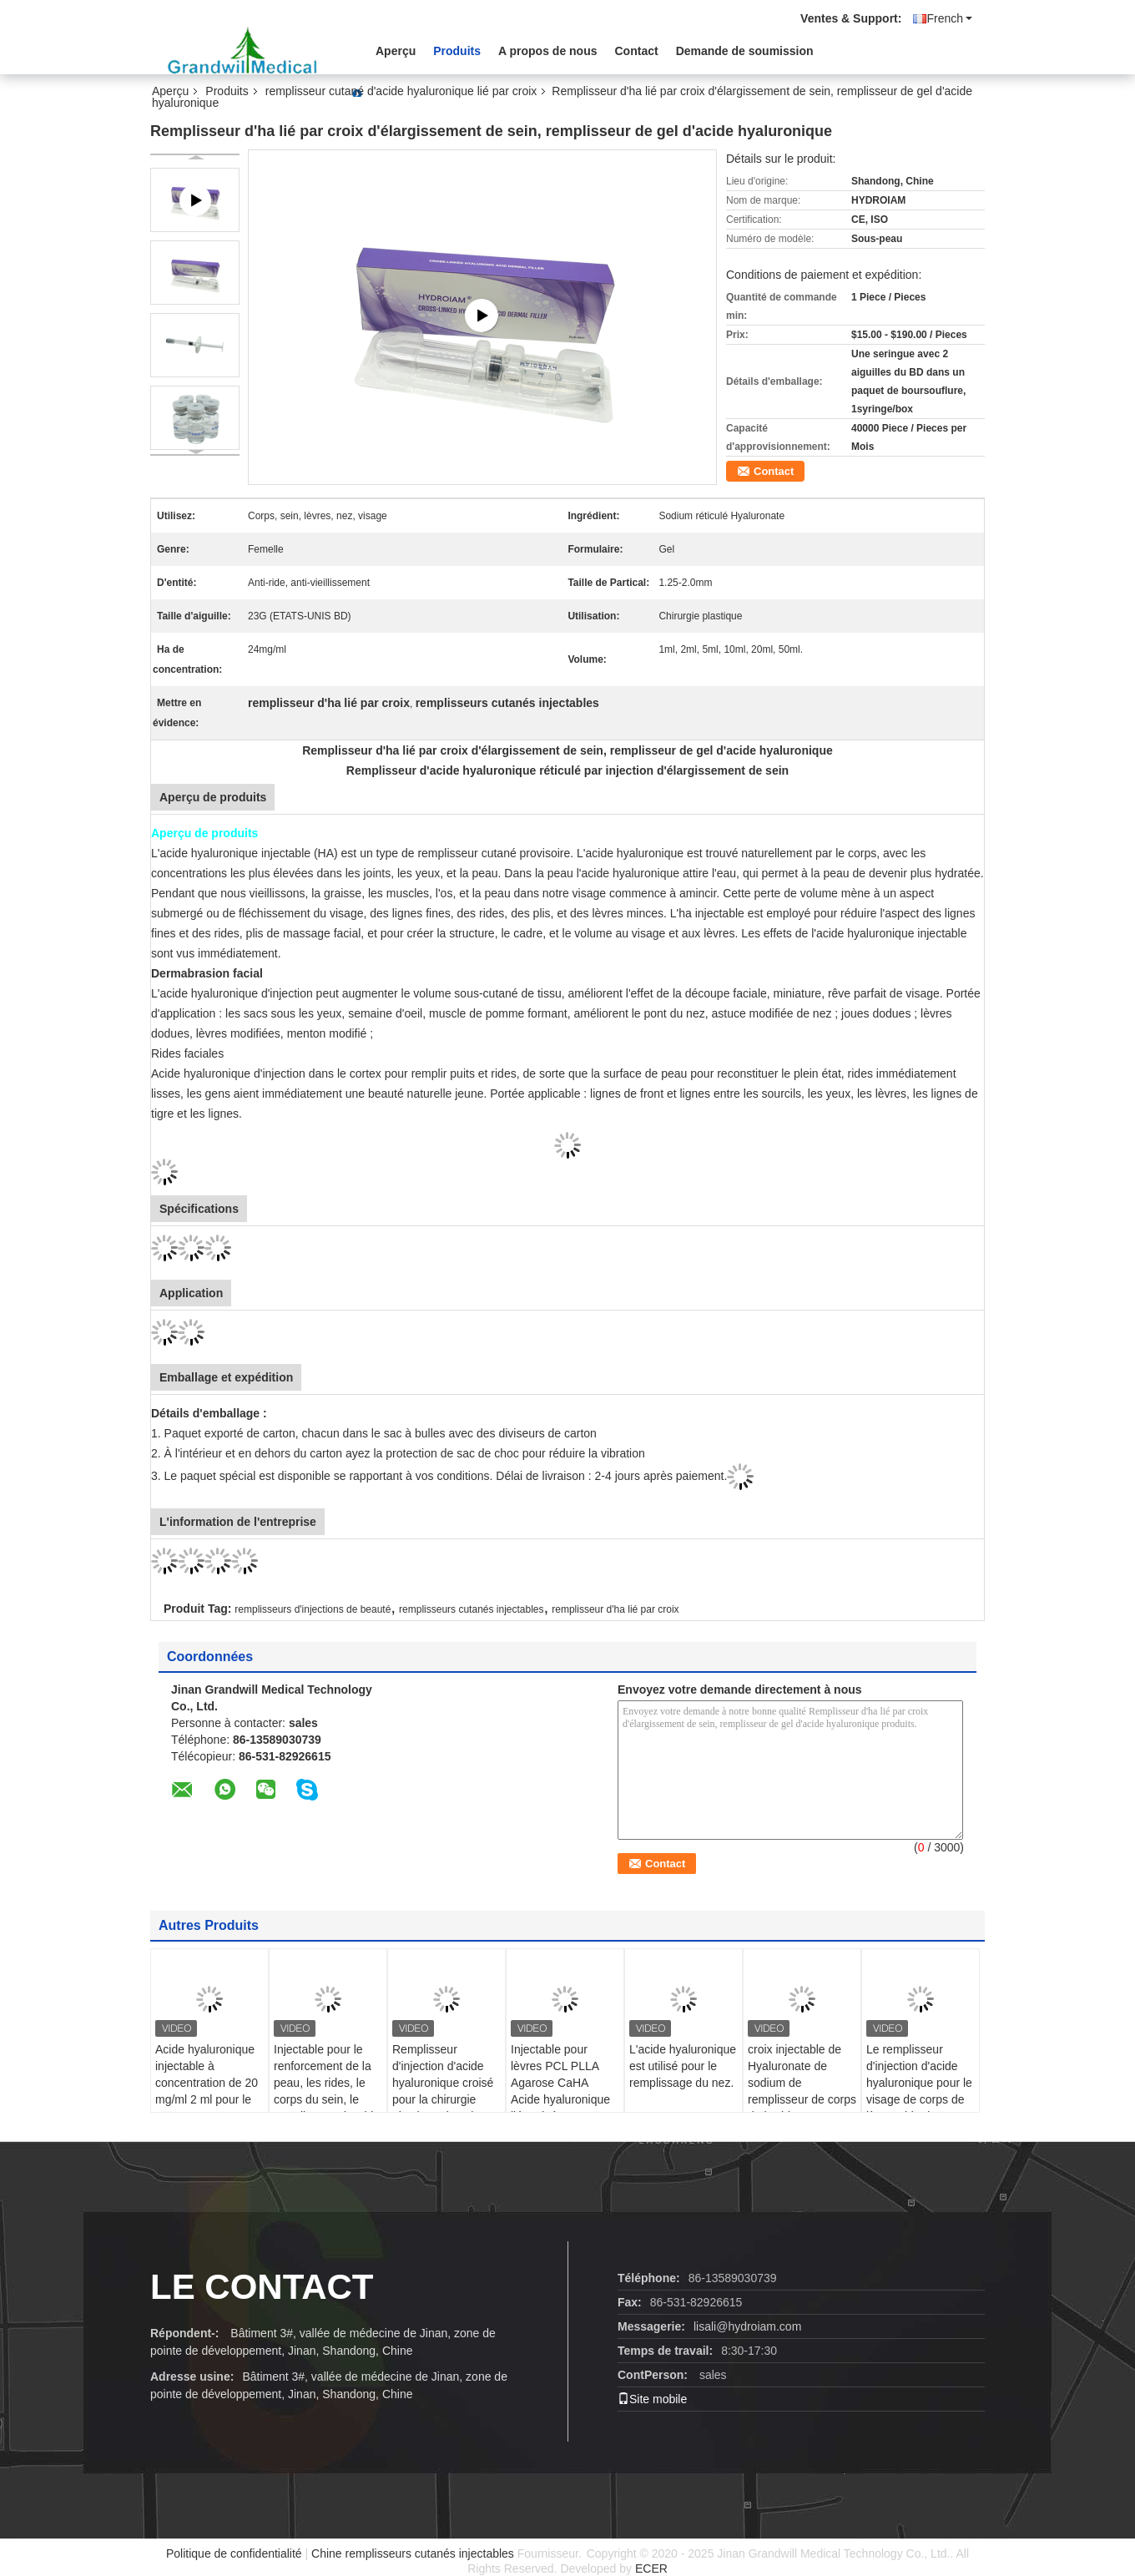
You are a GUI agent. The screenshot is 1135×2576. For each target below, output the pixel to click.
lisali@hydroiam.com (747, 2326)
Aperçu (396, 51)
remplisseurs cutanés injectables (471, 1609)
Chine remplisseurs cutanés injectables (412, 2553)
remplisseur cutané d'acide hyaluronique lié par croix (401, 91)
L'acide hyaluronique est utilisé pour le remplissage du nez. (682, 2066)
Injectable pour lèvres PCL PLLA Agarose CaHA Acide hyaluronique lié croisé (560, 2083)
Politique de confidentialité (234, 2553)
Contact (636, 51)
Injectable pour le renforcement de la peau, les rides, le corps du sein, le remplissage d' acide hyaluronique (327, 2091)
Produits (457, 51)
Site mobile (652, 2399)
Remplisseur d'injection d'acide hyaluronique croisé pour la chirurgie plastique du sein (442, 2083)
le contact (262, 2286)
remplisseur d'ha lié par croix (615, 1609)
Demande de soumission (745, 51)
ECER (651, 2568)
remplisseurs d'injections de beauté (313, 1609)
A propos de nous (547, 51)
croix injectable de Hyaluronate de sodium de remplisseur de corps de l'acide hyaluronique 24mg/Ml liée (802, 2099)
